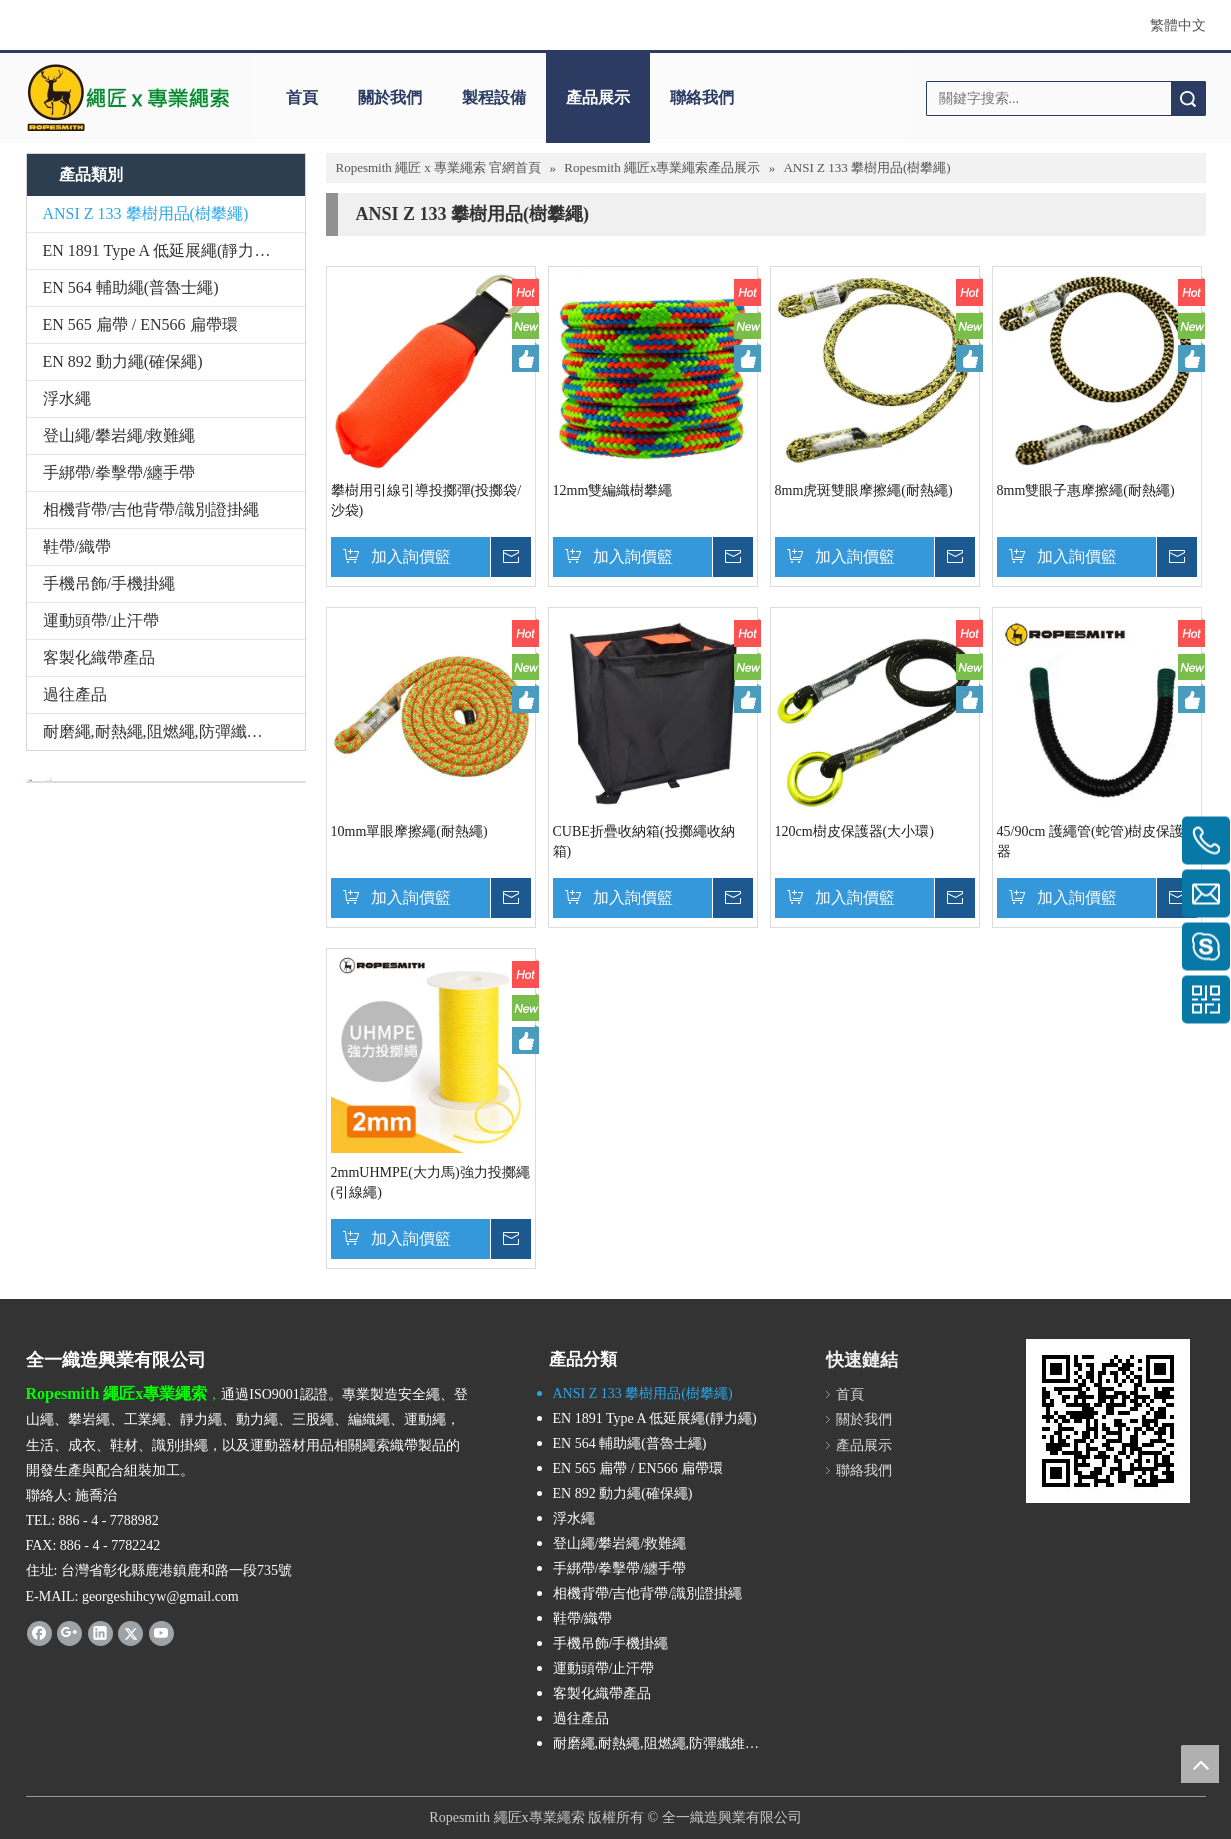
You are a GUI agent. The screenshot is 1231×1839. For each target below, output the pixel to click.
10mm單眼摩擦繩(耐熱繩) (409, 831)
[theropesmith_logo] (128, 98)
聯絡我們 (702, 97)
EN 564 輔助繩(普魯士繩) (131, 287)
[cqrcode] (1108, 1421)
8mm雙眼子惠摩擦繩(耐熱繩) (1086, 490)
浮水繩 (67, 398)
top (1200, 1764)
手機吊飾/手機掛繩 (109, 583)
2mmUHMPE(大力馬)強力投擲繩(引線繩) (430, 1182)
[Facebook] (39, 1633)
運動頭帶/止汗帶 (101, 620)
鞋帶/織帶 (77, 546)
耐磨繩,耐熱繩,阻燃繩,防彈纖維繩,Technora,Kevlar (174, 731)
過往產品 (75, 694)
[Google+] (69, 1633)
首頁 (302, 97)
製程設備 (494, 97)
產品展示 (598, 97)
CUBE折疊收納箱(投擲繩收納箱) (644, 841)
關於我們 (390, 97)
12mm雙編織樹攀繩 (613, 490)
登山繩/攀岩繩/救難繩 (119, 435)
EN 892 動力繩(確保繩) (123, 361)
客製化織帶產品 (99, 657)
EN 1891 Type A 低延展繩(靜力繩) (159, 250)
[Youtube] (161, 1633)
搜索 (1188, 98)
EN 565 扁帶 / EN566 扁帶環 (140, 324)
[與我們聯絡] (39, 779)
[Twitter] (130, 1633)
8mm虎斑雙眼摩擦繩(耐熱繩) (864, 490)
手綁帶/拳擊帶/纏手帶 (119, 472)
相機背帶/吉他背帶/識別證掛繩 (151, 509)
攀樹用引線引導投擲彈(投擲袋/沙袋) (426, 500)
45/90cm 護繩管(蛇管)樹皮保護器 (1091, 841)
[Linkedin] (100, 1633)
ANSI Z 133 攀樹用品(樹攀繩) (146, 213)
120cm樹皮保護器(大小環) (854, 831)
